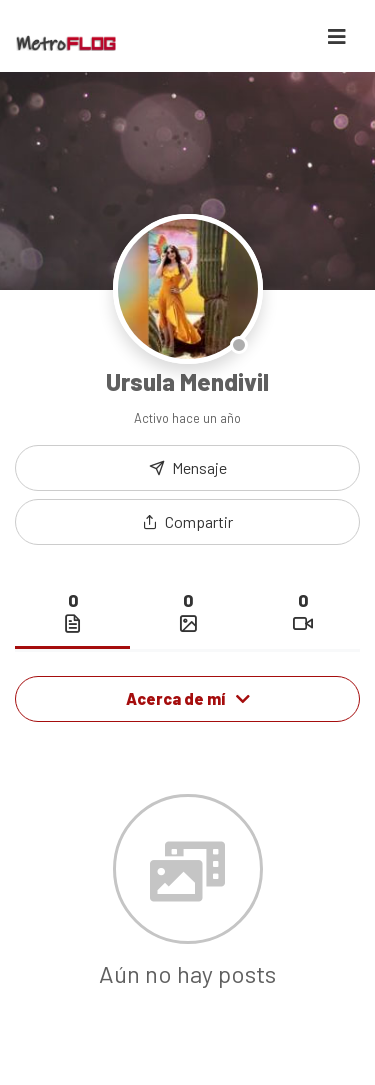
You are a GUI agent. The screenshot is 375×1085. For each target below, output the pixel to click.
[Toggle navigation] (337, 36)
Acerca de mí (188, 698)
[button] (187, 522)
